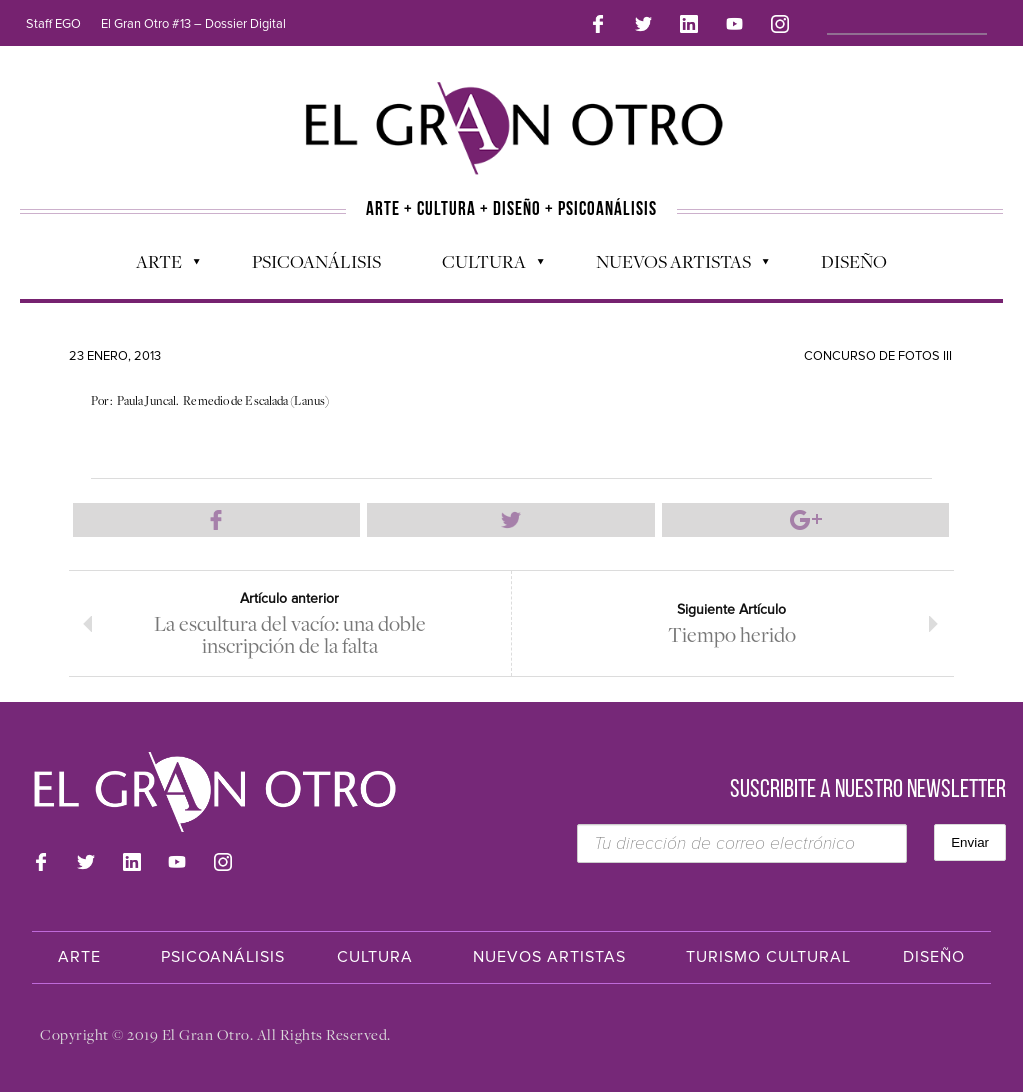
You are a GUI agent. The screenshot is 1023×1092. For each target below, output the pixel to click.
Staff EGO (53, 24)
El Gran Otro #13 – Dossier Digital (193, 24)
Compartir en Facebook (217, 520)
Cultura (483, 266)
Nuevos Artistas (672, 266)
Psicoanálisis (316, 261)
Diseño (854, 261)
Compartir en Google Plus (806, 520)
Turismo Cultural (768, 957)
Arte (158, 266)
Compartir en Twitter (511, 520)
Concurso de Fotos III (878, 356)
